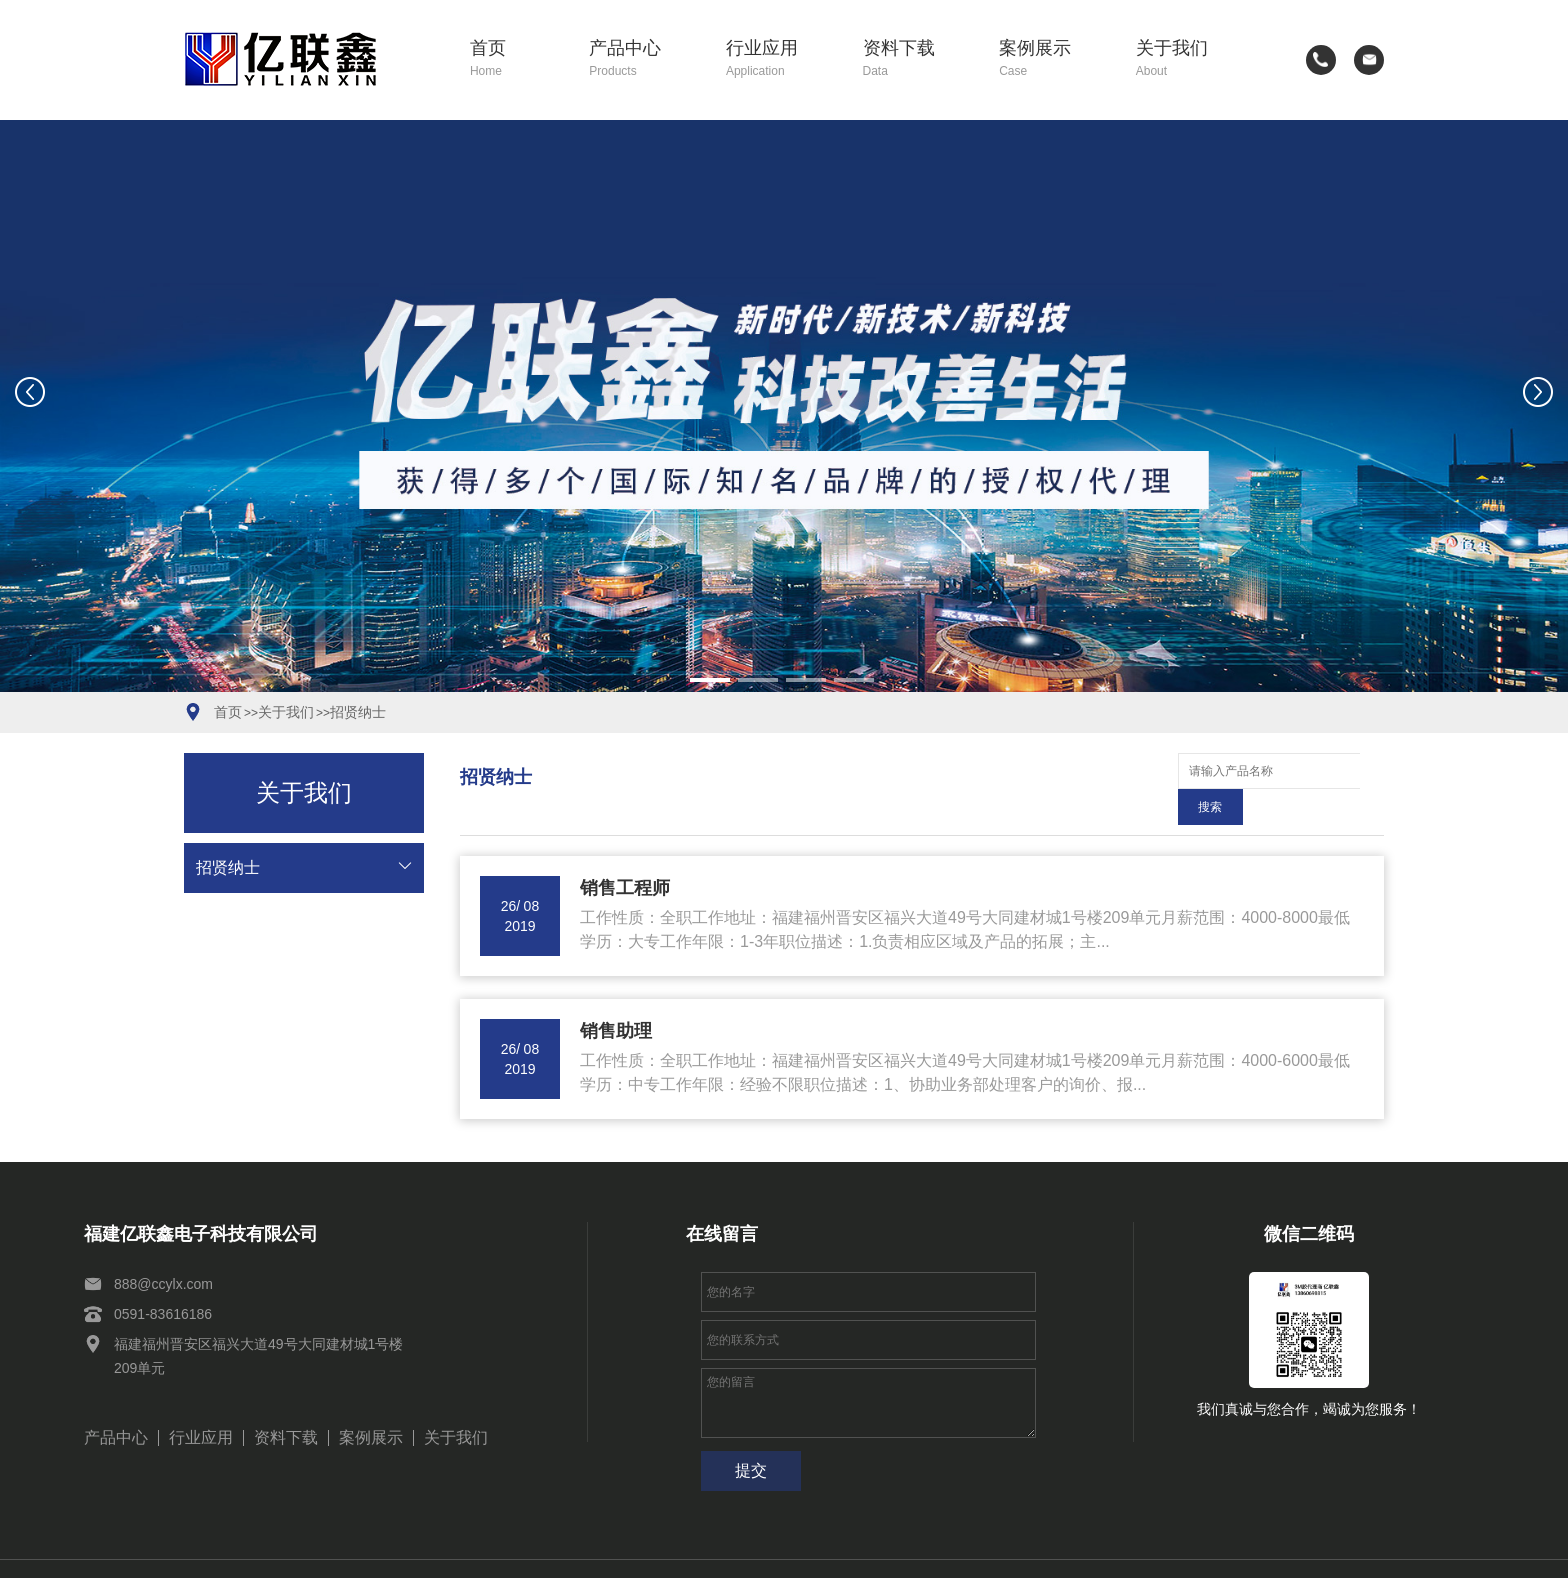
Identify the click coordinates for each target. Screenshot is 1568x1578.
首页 (515, 59)
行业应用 (780, 59)
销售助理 (616, 995)
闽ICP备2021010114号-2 (868, 1551)
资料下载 (917, 59)
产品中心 (643, 59)
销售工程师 (625, 852)
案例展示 (1053, 59)
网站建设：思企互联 (1228, 1551)
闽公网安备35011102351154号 (1055, 1551)
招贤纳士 (358, 712)
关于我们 (1190, 59)
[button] (710, 680)
